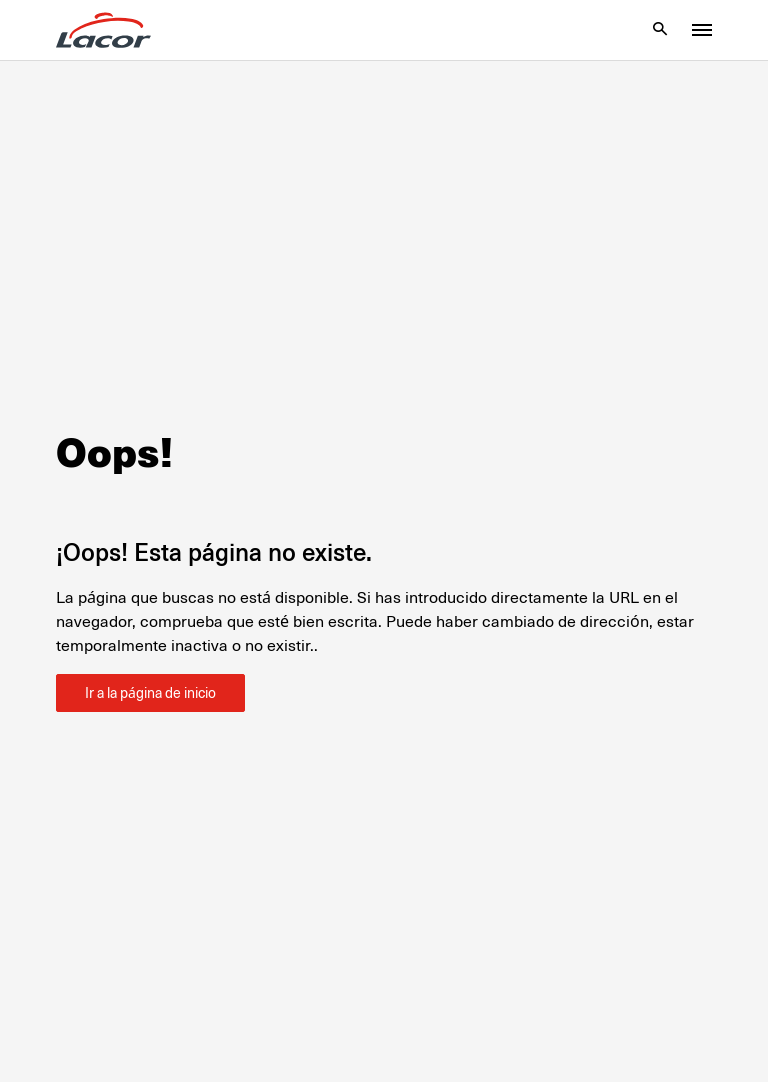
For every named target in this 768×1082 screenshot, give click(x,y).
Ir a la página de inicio (150, 693)
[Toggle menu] (702, 30)
